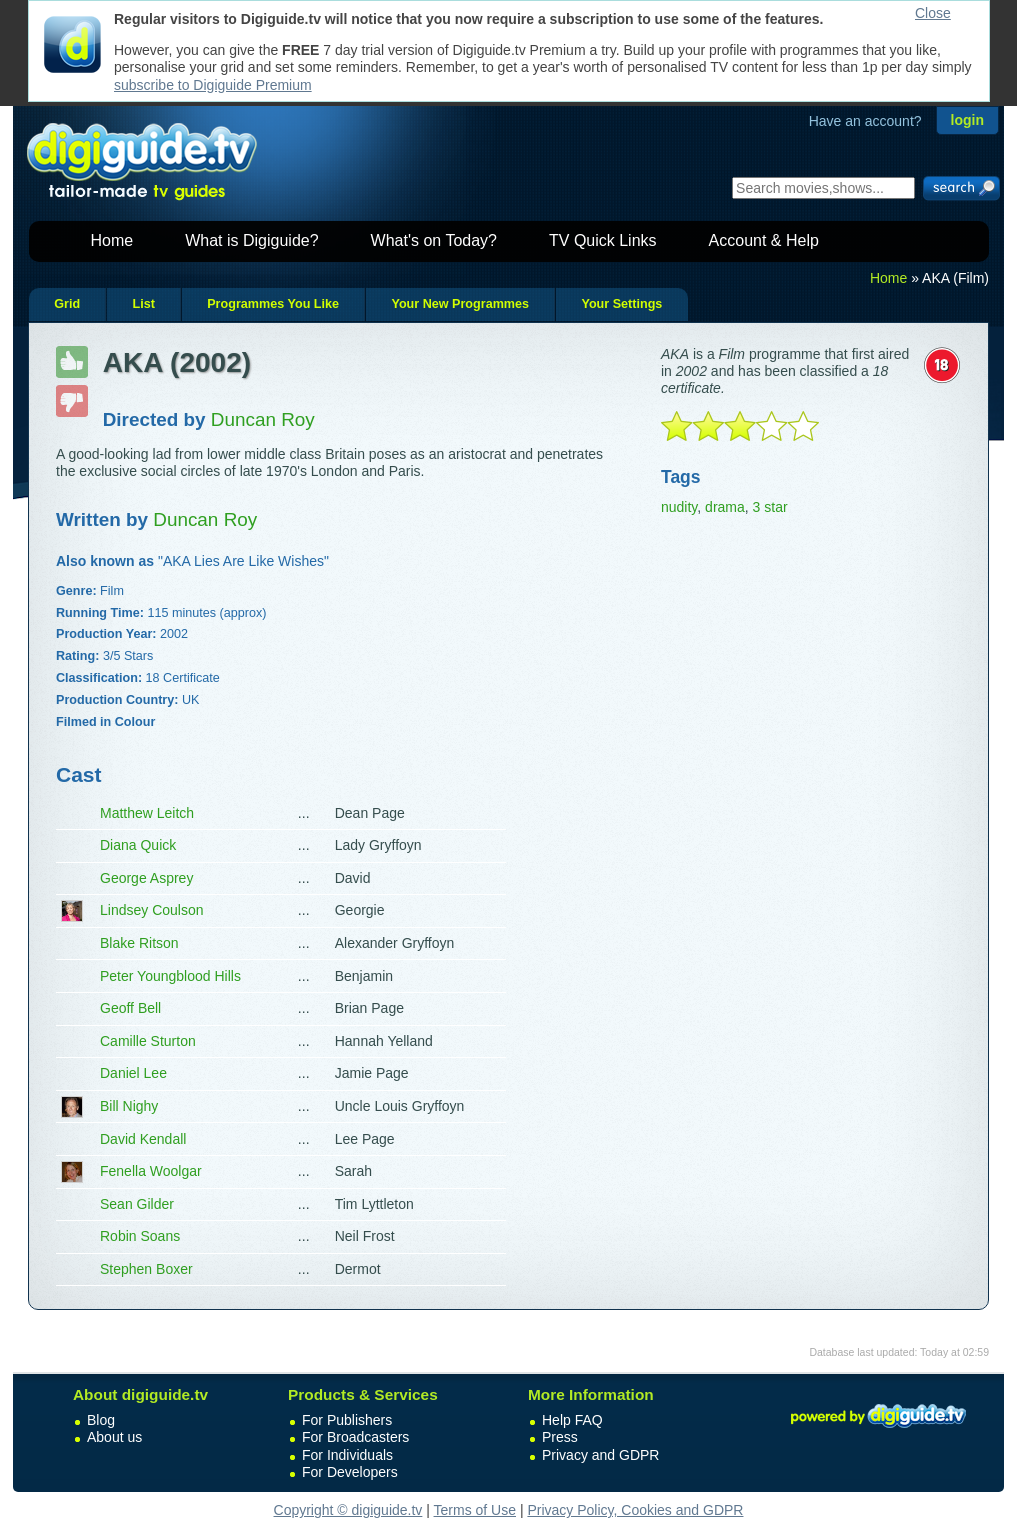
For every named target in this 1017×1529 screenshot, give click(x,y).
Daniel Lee (133, 1073)
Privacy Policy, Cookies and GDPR (635, 1510)
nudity (679, 507)
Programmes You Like (273, 304)
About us (114, 1437)
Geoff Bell (130, 1008)
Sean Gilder (137, 1204)
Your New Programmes (460, 304)
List (143, 304)
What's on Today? (434, 240)
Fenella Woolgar (151, 1171)
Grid (67, 304)
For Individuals (347, 1455)
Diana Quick (138, 845)
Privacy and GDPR (600, 1455)
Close (933, 13)
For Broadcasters (355, 1437)
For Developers (350, 1472)
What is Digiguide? (251, 240)
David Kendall (143, 1139)
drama (725, 507)
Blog (101, 1420)
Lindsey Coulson (152, 910)
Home (112, 240)
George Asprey (146, 878)
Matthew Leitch (147, 813)
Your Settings (621, 304)
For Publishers (347, 1420)
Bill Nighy (129, 1106)
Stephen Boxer (146, 1269)
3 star (770, 507)
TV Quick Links (603, 240)
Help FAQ (572, 1420)
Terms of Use (475, 1510)
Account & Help (764, 240)
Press (560, 1437)
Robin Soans (140, 1236)
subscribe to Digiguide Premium (213, 85)
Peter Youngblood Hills (170, 976)
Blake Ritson (139, 943)
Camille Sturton (148, 1041)
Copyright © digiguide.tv (348, 1510)
